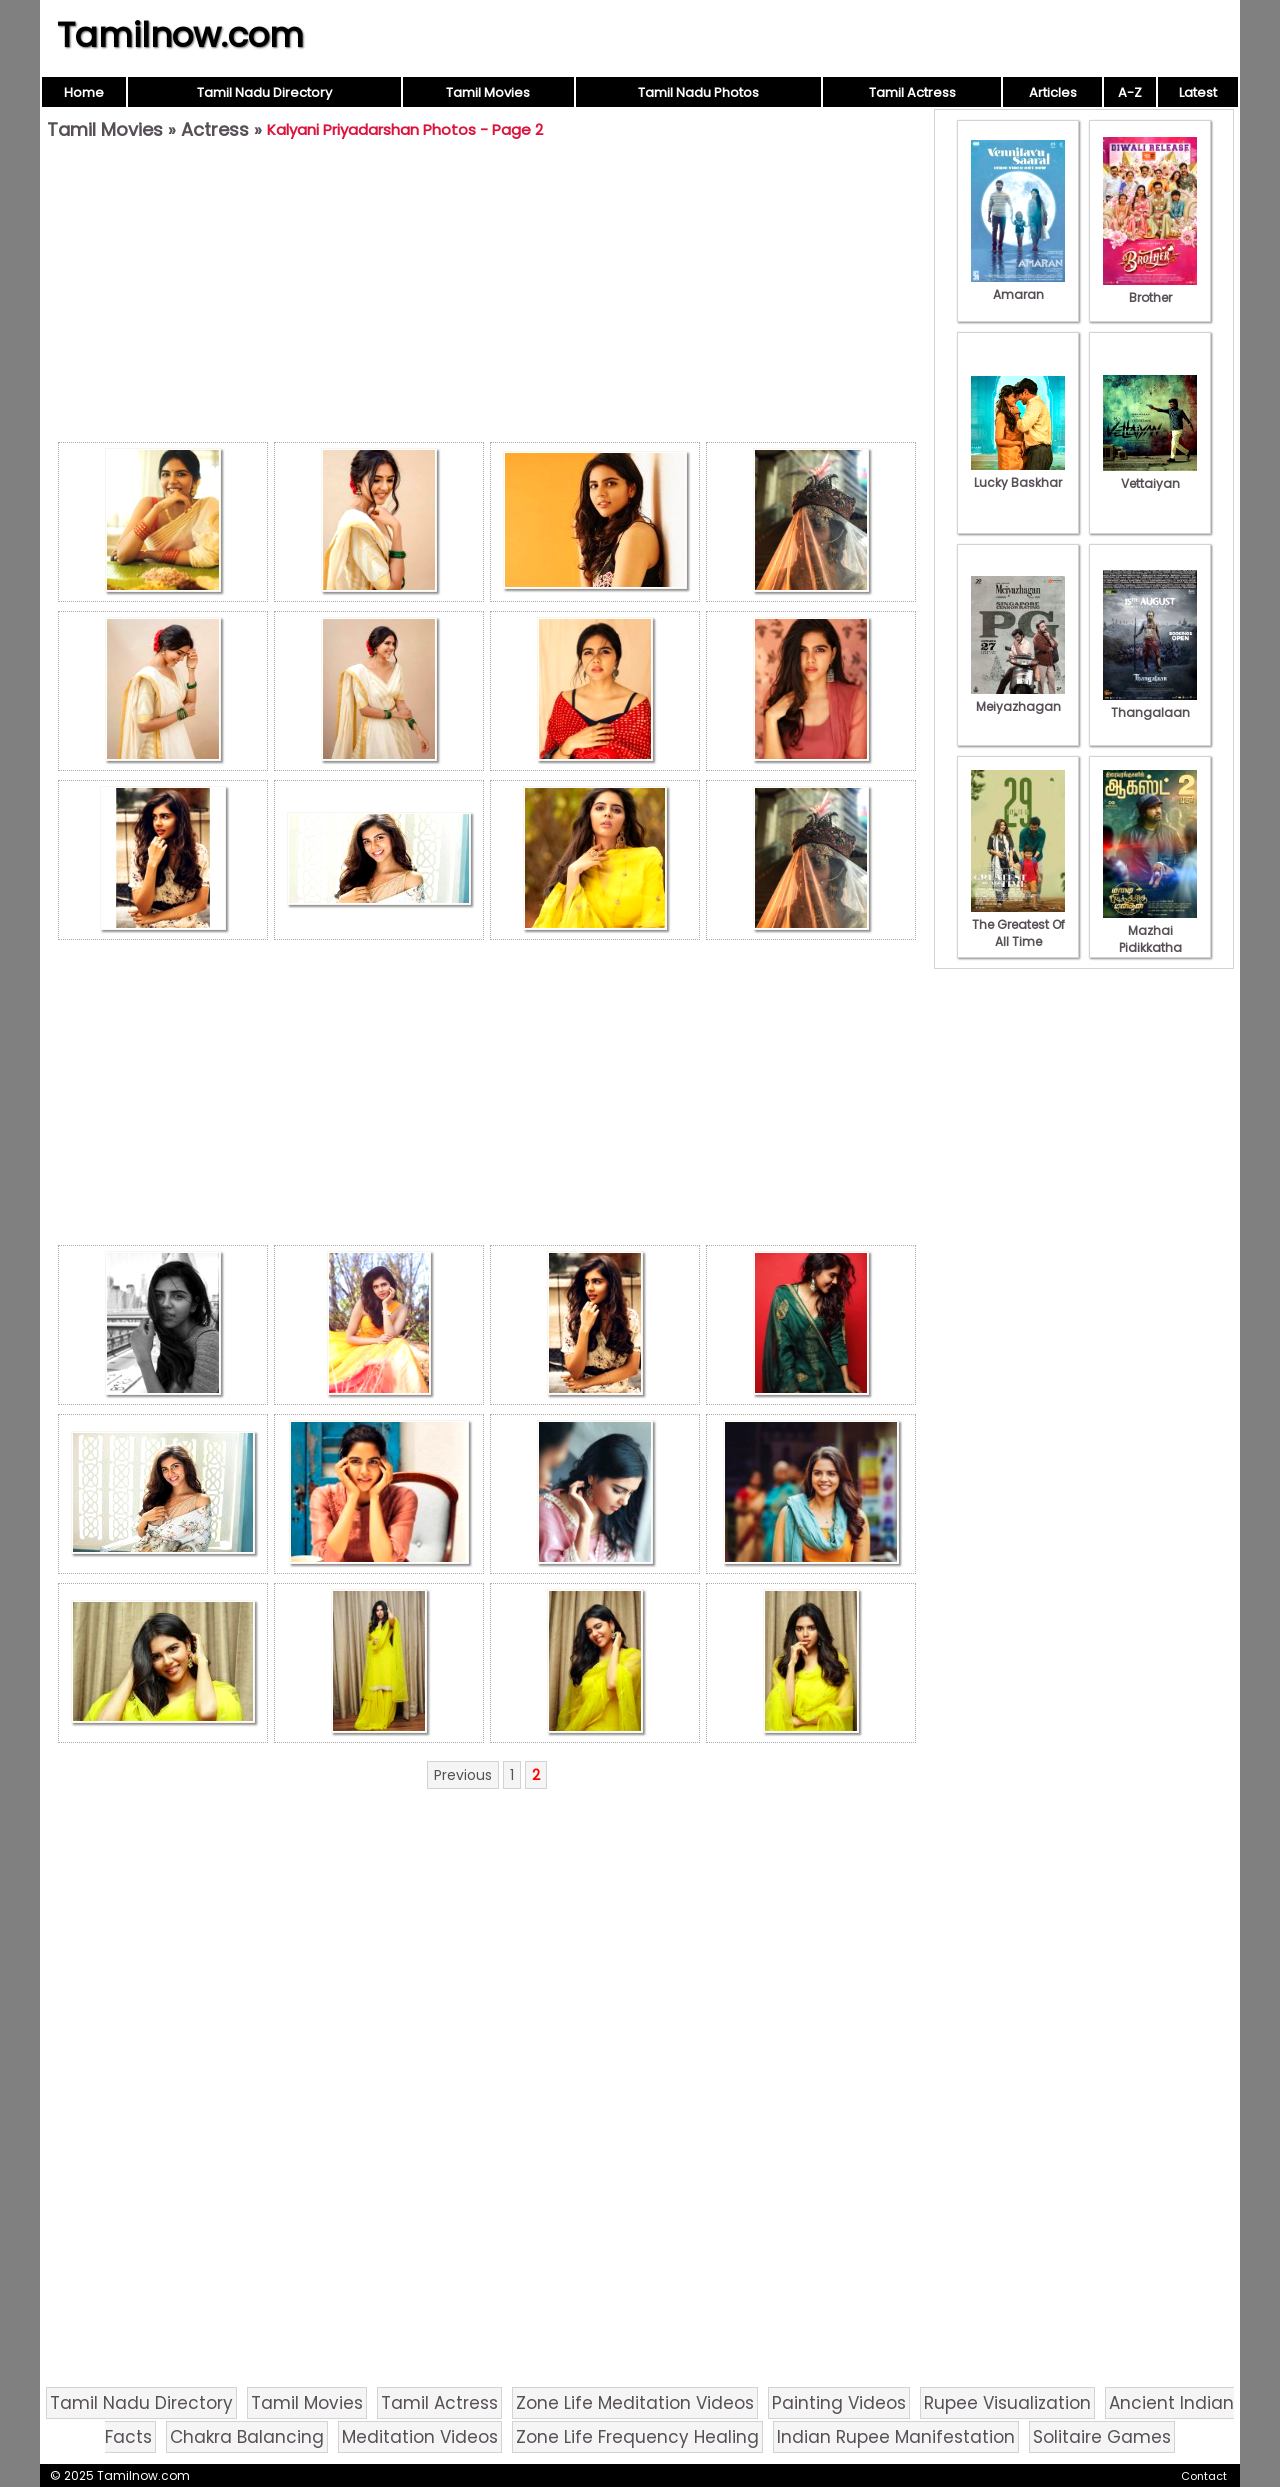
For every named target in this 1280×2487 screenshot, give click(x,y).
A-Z (1130, 92)
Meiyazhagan (1018, 698)
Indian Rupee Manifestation (896, 2437)
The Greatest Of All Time (1018, 924)
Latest (1198, 92)
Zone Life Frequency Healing (637, 2437)
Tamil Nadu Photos (698, 92)
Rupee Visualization (1007, 2403)
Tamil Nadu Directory (264, 92)
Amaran (1018, 286)
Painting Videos (839, 2403)
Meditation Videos (420, 2437)
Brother (1150, 289)
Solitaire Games (1102, 2437)
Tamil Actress (912, 92)
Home (84, 92)
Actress (215, 129)
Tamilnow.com (180, 35)
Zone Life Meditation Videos (635, 2403)
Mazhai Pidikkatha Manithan (1150, 939)
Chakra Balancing (247, 2437)
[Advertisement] (487, 296)
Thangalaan (1150, 704)
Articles (1053, 92)
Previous (463, 1775)
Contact (1204, 2476)
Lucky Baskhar (1018, 474)
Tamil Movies (488, 92)
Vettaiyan (1150, 475)
